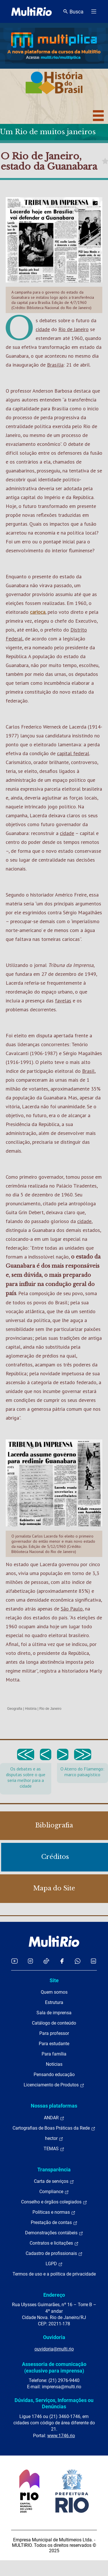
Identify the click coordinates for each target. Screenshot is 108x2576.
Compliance (54, 2192)
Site (54, 1980)
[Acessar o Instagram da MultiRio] (30, 1960)
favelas (63, 1000)
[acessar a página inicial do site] (31, 11)
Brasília (55, 364)
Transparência (54, 2170)
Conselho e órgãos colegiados (54, 2202)
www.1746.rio (61, 2435)
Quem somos (54, 1992)
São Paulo (72, 1608)
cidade (43, 329)
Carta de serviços (54, 2181)
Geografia (14, 1709)
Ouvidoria (54, 2337)
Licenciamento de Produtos (54, 2085)
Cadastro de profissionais (54, 2253)
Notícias (54, 2064)
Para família (54, 2054)
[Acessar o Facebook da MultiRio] (61, 1960)
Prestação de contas (54, 2222)
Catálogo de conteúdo (54, 2023)
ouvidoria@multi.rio (54, 2349)
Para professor (54, 2033)
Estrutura (54, 2002)
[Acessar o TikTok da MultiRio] (46, 1960)
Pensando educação (54, 2074)
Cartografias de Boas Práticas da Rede (54, 2128)
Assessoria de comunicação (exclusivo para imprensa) (54, 2367)
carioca (37, 612)
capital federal (73, 753)
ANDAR (54, 2118)
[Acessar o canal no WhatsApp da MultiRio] (77, 1960)
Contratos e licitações (54, 2243)
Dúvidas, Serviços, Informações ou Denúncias (54, 2403)
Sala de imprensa (54, 2012)
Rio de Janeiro (73, 329)
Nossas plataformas (54, 2106)
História (31, 1709)
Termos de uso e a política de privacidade (54, 2274)
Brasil (88, 1071)
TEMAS (54, 2149)
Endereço (54, 2295)
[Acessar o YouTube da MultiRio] (14, 1960)
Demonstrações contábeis (54, 2233)
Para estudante (54, 2043)
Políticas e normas (54, 2212)
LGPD (54, 2264)
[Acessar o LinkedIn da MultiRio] (93, 1960)
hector (54, 2138)
